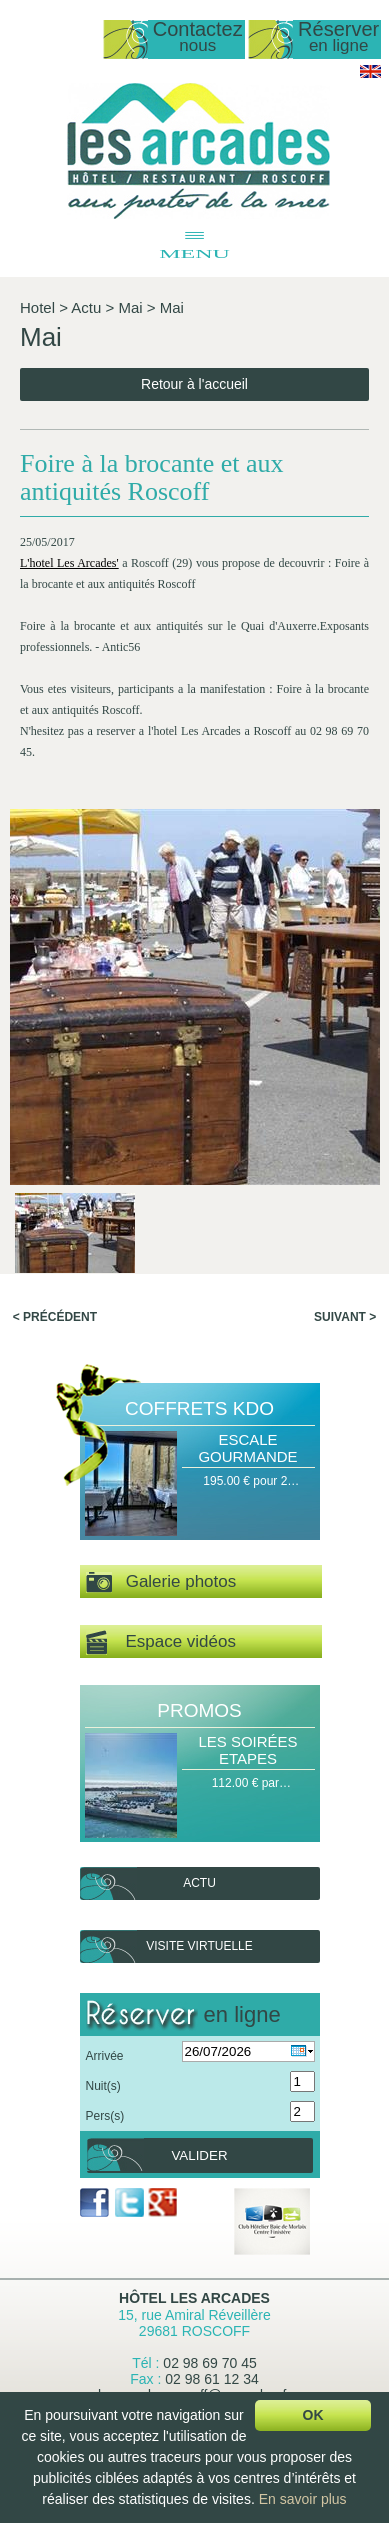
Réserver (338, 37)
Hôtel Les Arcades (194, 2298)
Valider (199, 2155)
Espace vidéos (161, 1642)
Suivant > (345, 1317)
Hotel (37, 307)
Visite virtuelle (199, 1946)
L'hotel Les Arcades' (69, 563)
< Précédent (55, 1317)
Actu (86, 307)
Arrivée (105, 2056)
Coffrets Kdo (199, 1408)
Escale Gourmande (247, 1448)
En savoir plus (303, 2499)
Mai (130, 307)
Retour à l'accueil (194, 384)
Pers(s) (105, 2116)
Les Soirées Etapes (247, 1750)
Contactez (198, 37)
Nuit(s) (103, 2086)
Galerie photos (161, 1582)
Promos (199, 1710)
